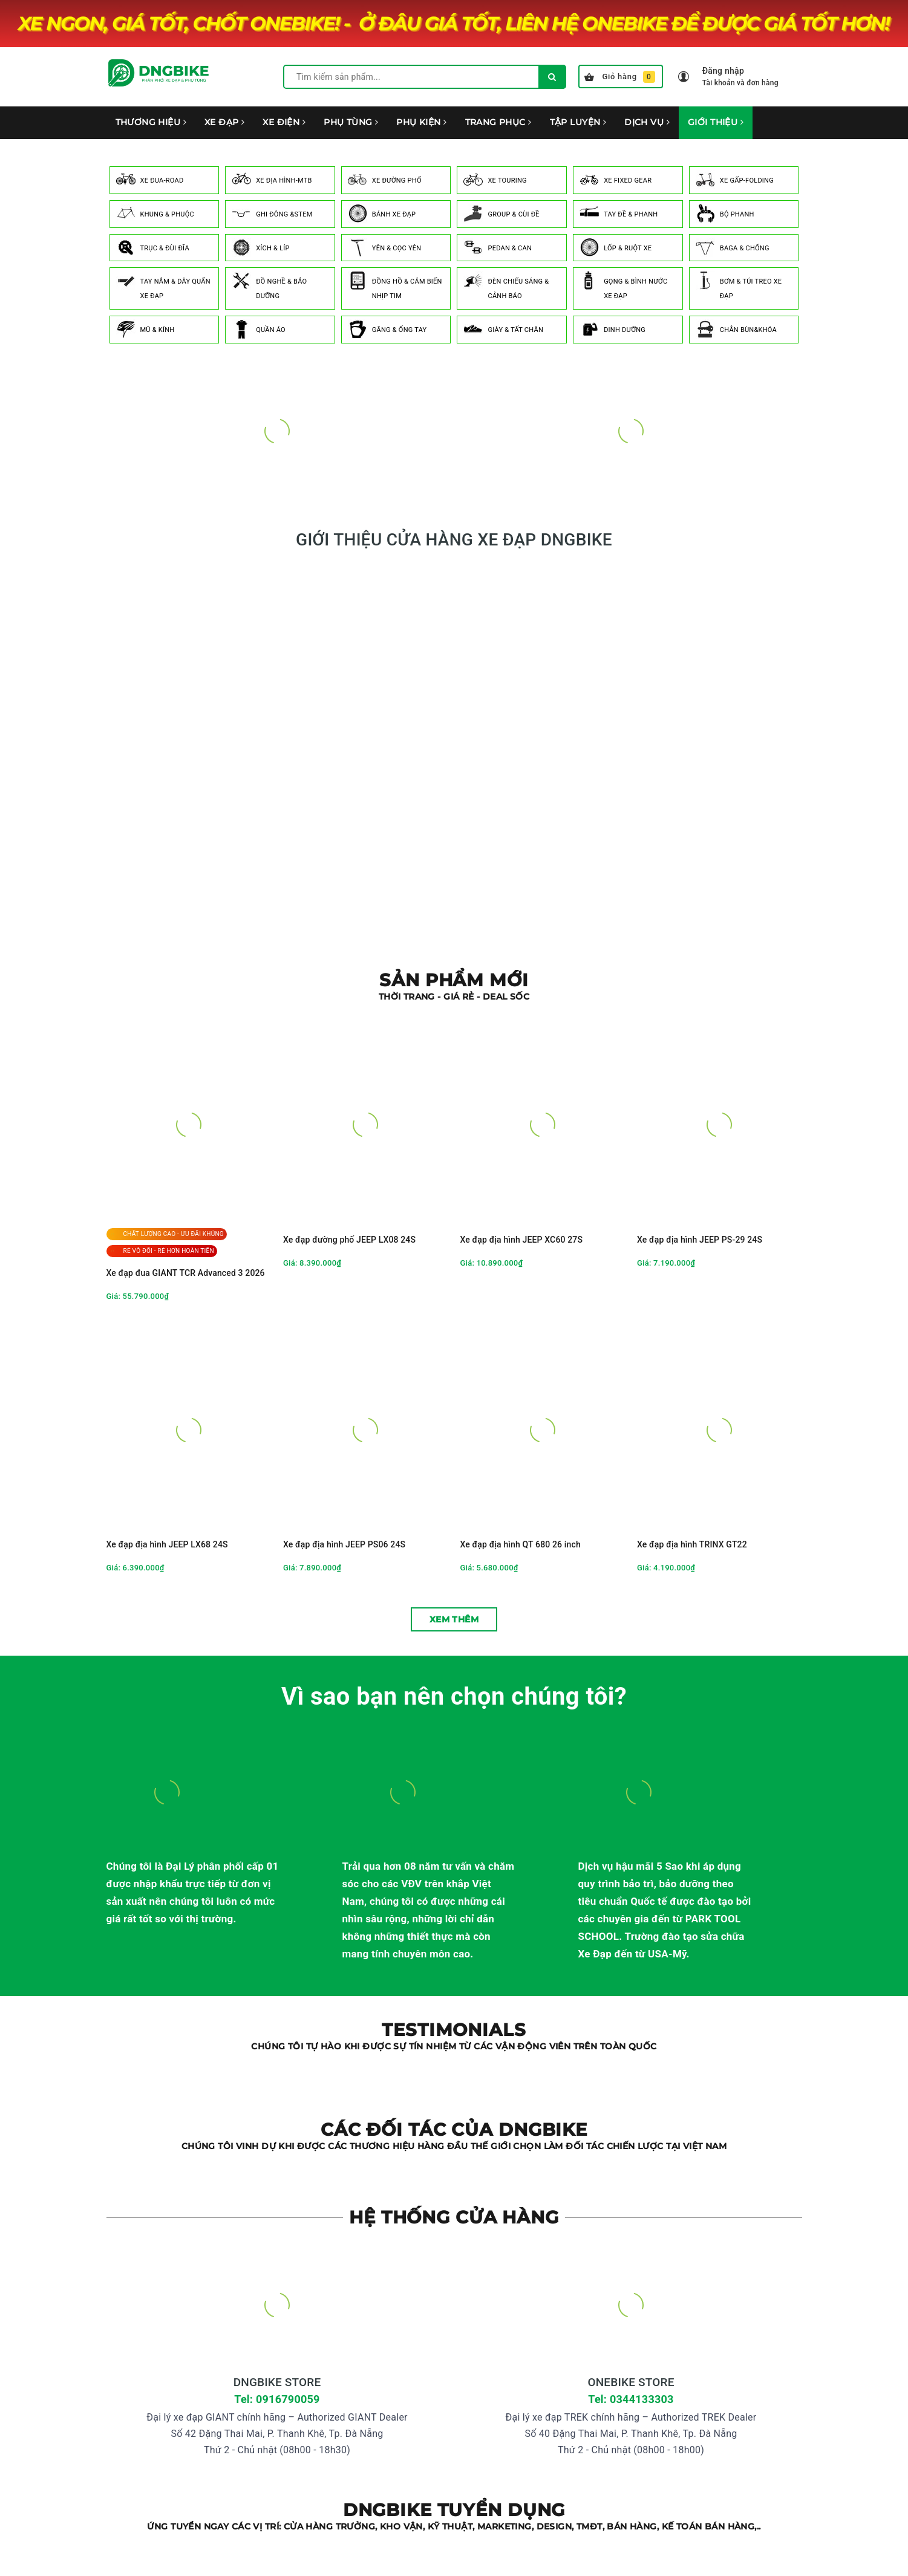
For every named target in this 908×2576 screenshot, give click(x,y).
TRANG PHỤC (498, 122)
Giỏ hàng (619, 77)
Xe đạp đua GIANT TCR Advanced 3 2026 (185, 1273)
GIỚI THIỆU (715, 122)
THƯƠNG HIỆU (151, 122)
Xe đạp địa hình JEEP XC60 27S (521, 1239)
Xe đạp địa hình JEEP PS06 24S (344, 1544)
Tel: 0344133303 (630, 2399)
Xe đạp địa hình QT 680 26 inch (520, 1544)
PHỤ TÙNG (351, 122)
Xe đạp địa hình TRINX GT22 (692, 1544)
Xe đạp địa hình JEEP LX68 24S (167, 1544)
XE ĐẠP (224, 122)
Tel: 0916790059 (276, 2399)
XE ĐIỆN (284, 122)
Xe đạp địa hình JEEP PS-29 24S (699, 1239)
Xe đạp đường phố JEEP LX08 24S (349, 1239)
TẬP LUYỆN (578, 122)
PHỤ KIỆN (421, 122)
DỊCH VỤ (647, 122)
